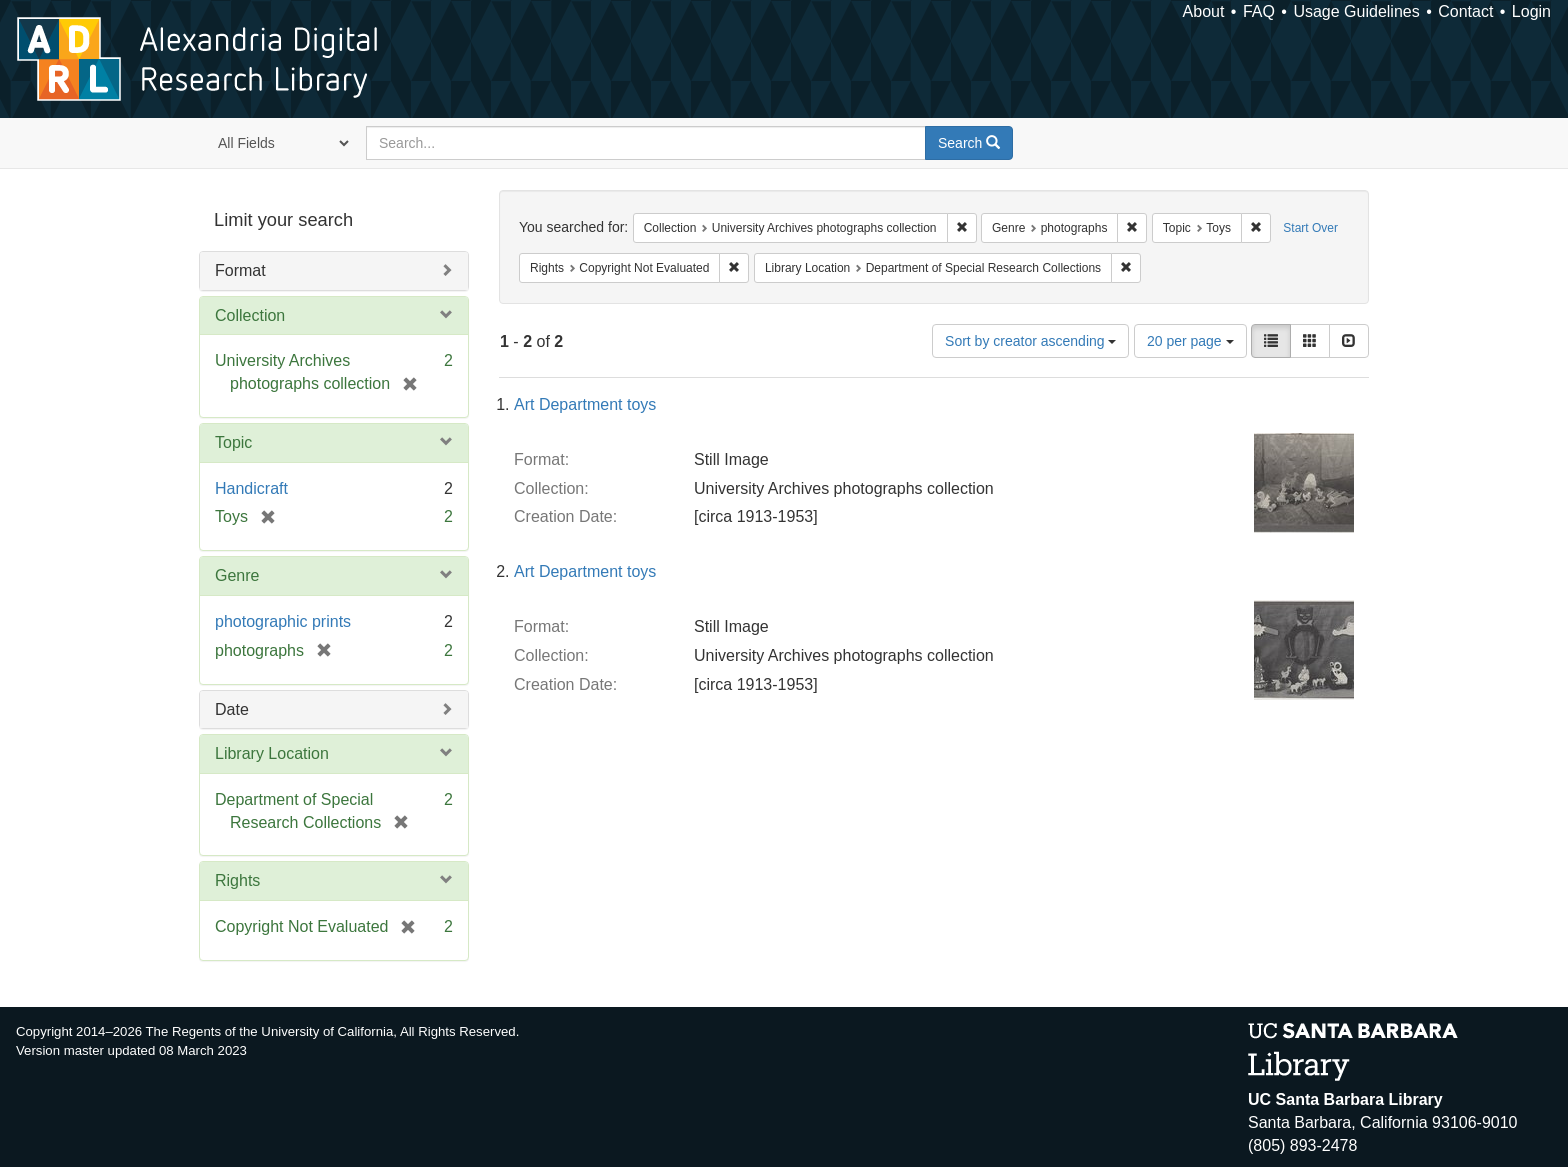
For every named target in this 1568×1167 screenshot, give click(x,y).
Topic (233, 442)
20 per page (1190, 341)
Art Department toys (585, 404)
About (1204, 11)
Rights (237, 880)
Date (232, 709)
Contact (1465, 11)
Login (1531, 11)
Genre (237, 575)
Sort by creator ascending (1030, 341)
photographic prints (283, 621)
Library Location (272, 753)
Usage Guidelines (1356, 11)
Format (240, 270)
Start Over (1310, 228)
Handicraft (251, 488)
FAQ (1259, 11)
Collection (250, 315)
